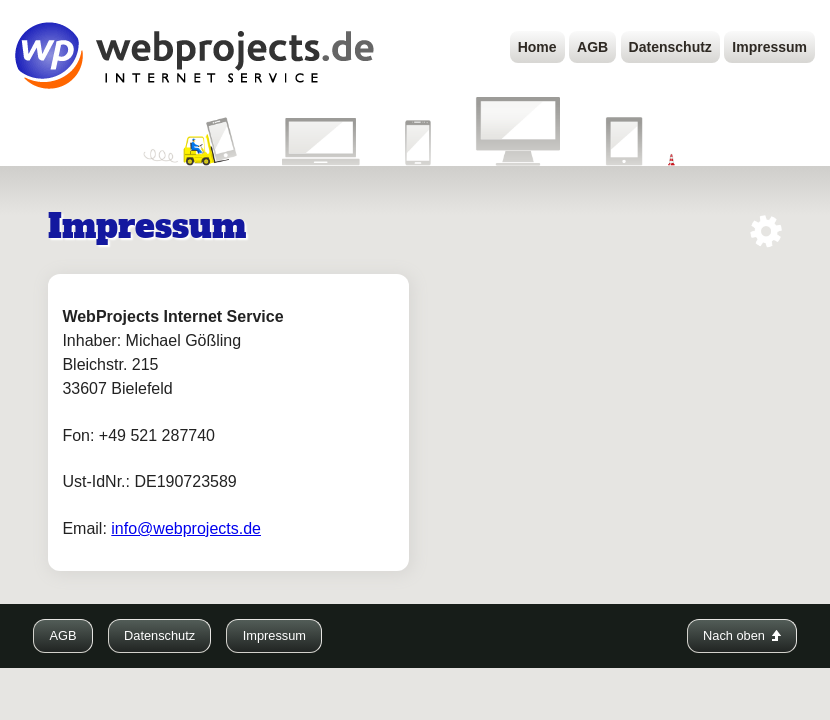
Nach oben (741, 636)
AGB (592, 47)
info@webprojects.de (186, 528)
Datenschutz (670, 47)
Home (537, 47)
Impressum (769, 47)
